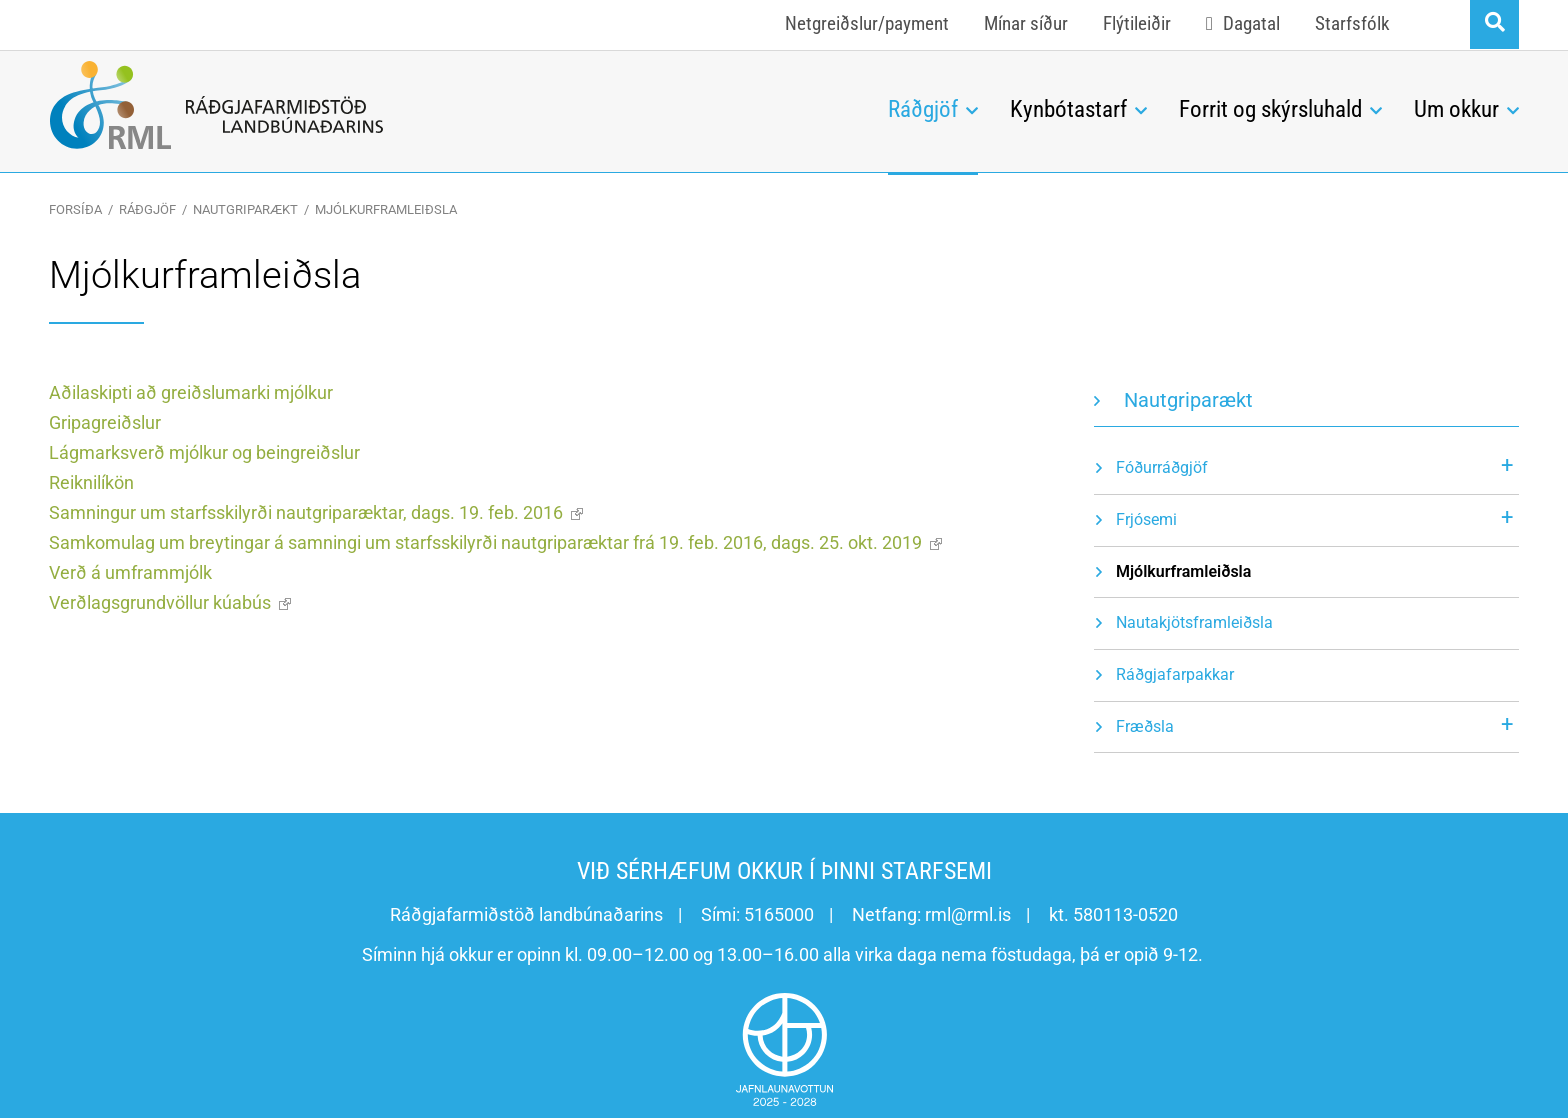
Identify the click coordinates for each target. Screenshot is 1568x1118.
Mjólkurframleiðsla (386, 209)
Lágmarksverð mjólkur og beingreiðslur (204, 452)
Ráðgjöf (147, 209)
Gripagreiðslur (105, 422)
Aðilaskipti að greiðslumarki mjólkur (191, 392)
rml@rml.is (968, 914)
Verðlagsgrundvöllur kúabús (160, 602)
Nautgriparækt (245, 209)
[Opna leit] (1494, 24)
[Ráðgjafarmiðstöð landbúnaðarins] (453, 105)
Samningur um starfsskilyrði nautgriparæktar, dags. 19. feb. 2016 (306, 512)
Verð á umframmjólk (130, 572)
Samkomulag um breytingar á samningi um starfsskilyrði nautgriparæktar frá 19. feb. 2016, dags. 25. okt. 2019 (485, 542)
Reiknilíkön (91, 482)
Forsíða (75, 209)
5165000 (779, 914)
